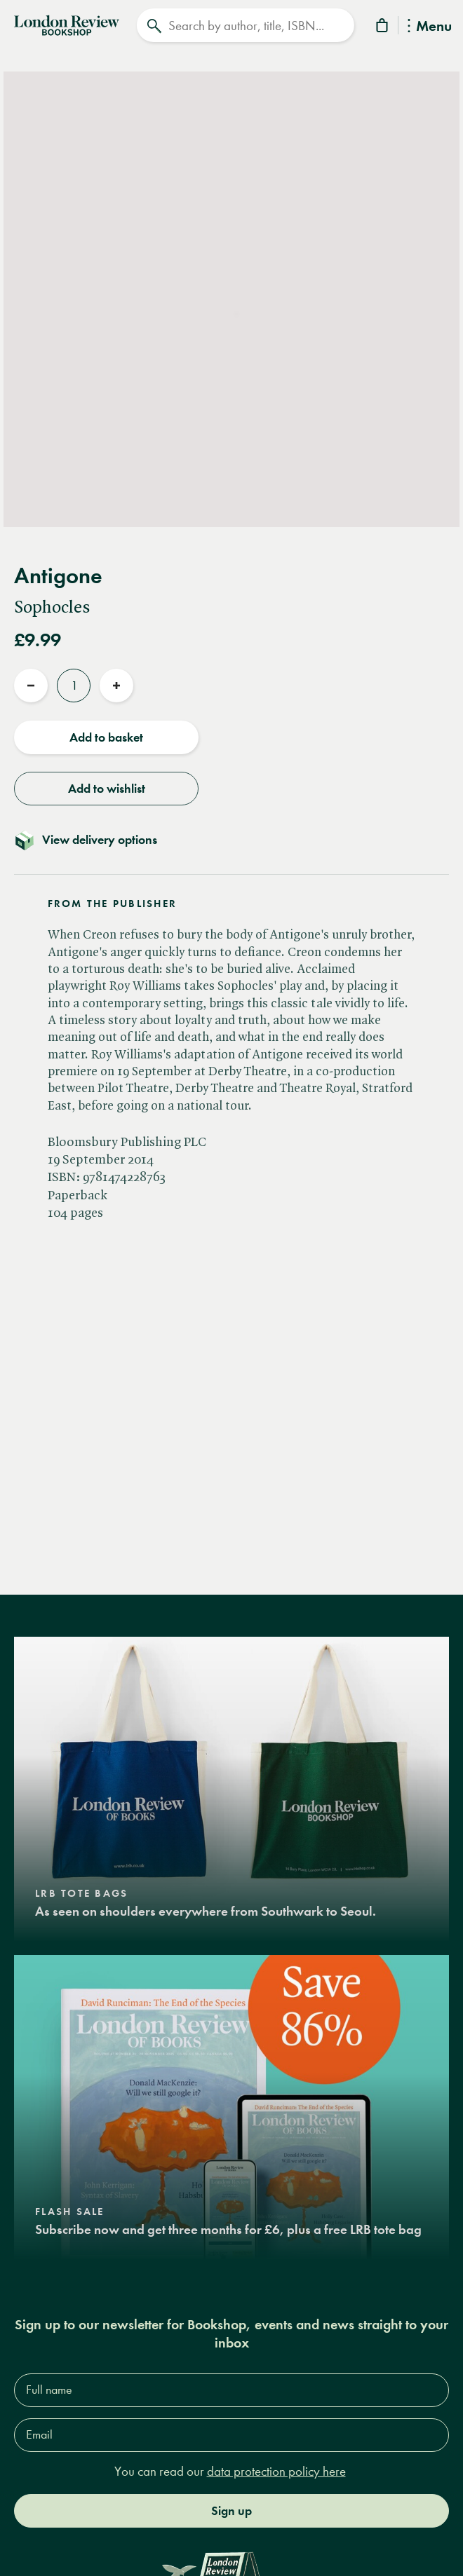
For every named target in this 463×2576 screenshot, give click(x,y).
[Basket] (383, 27)
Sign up (231, 2511)
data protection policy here (276, 2471)
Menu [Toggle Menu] (430, 27)
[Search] (245, 25)
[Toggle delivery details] (231, 840)
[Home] (66, 24)
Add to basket (106, 737)
